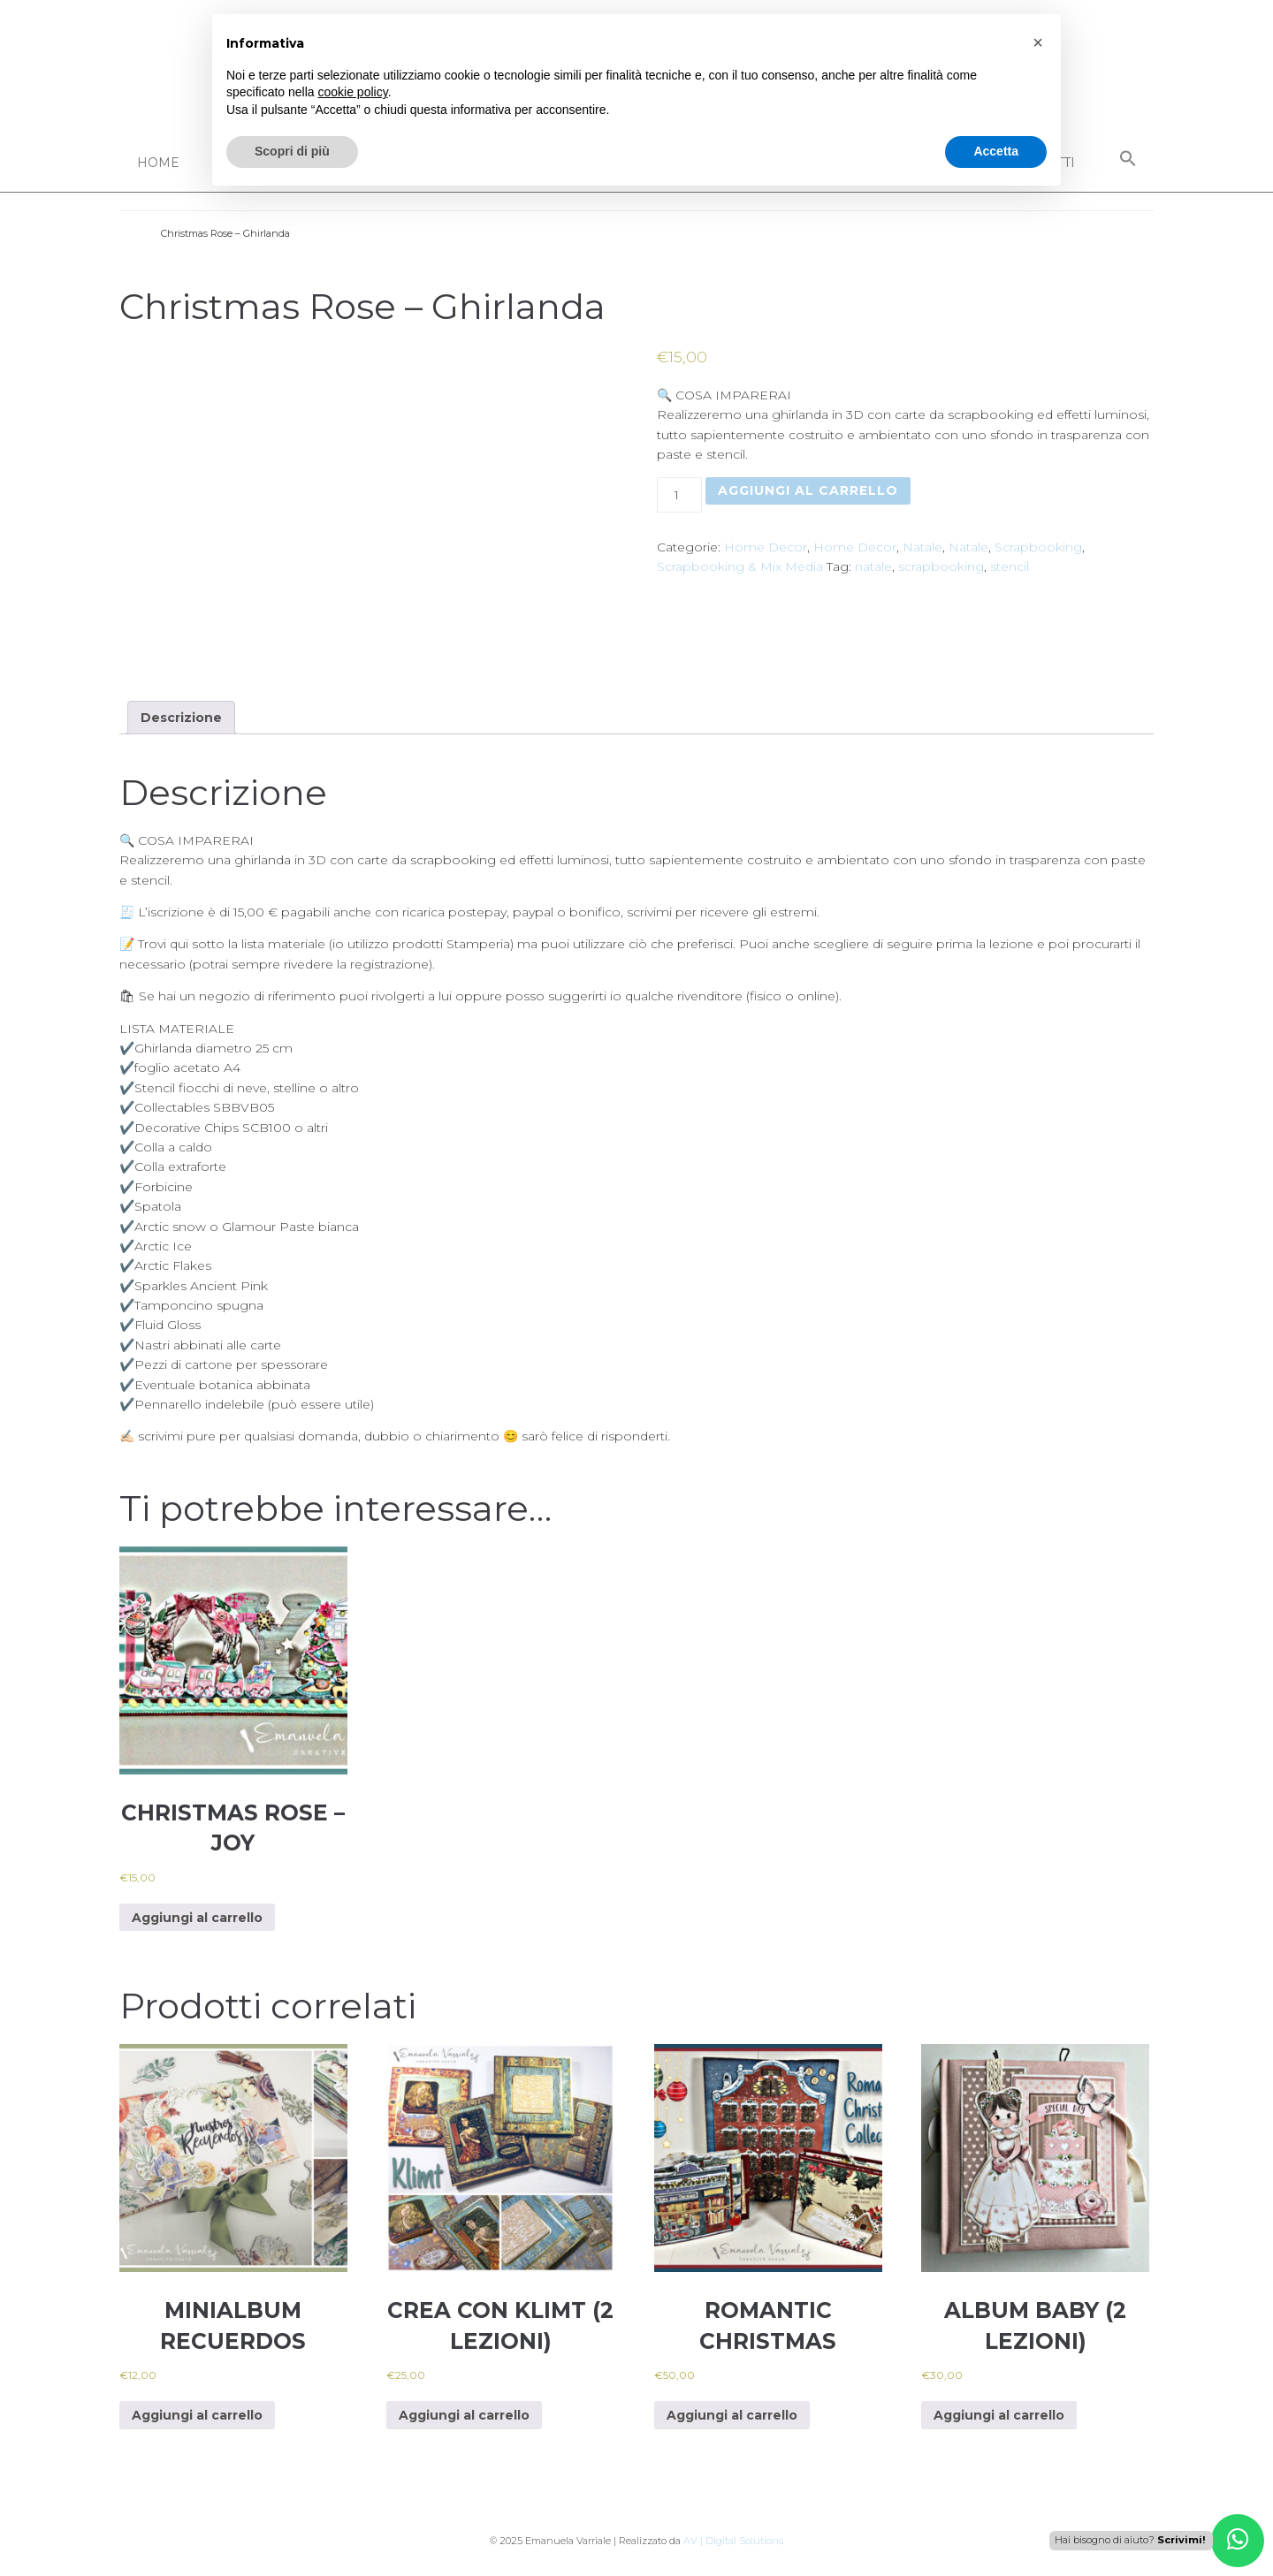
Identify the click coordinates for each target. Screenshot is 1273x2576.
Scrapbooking (1038, 547)
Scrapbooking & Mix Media (740, 566)
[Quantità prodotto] (679, 495)
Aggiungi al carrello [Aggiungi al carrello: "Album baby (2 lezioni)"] (999, 2415)
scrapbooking (941, 566)
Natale (922, 547)
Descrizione (181, 718)
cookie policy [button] (353, 92)
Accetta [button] (995, 151)
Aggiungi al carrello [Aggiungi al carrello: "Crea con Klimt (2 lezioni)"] (464, 2415)
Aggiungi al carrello (808, 490)
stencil (1009, 566)
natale (873, 566)
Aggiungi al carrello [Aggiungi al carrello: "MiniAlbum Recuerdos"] (197, 2415)
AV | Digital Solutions (733, 2540)
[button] (1038, 42)
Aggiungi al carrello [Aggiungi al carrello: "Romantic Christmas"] (732, 2415)
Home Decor (765, 547)
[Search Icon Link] (1128, 159)
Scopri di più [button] (292, 151)
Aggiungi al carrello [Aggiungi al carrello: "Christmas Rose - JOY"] (197, 1918)
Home (158, 163)
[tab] (181, 717)
